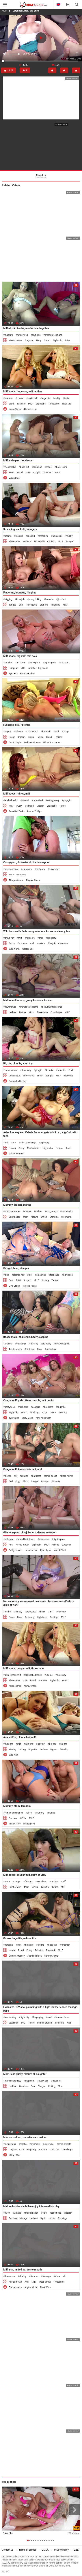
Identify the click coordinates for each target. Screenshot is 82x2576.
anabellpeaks (11, 800)
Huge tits (66, 403)
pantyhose (10, 1407)
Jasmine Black (34, 1956)
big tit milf (33, 398)
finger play (38, 2017)
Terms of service (27, 2549)
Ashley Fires (15, 1823)
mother (54, 1881)
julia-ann (29, 1744)
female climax (62, 2017)
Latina (53, 1412)
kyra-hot (8, 662)
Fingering (55, 605)
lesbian (68, 2213)
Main (4, 10)
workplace (31, 1611)
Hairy (38, 340)
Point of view (15, 1887)
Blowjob (51, 943)
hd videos (68, 1275)
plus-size (36, 335)
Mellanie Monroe (32, 742)
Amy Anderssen (43, 1418)
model (49, 467)
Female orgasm (44, 2023)
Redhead (29, 806)
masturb (9, 335)
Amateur (41, 943)
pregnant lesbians (53, 335)
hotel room (61, 467)
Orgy (18, 1481)
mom (7, 1881)
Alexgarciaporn (16, 880)
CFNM (23, 1818)
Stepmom (66, 1217)
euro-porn (64, 662)
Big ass (53, 1749)
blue (7, 1275)
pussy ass (43, 2080)
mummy (9, 398)
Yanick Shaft (60, 1550)
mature (27, 1211)
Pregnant (29, 340)
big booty (51, 938)
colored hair (18, 1275)
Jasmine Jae (31, 1550)
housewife (58, 536)
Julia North (14, 949)
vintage (17, 2213)
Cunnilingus (56, 1012)
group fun (9, 938)
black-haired (67, 1476)
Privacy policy (61, 2549)
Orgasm (21, 737)
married (19, 536)
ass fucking (10, 2017)
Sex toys (54, 1617)
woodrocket (10, 467)
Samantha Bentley (18, 1081)
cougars (36, 1407)
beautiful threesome (52, 1007)
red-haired (38, 800)
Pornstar (43, 1680)
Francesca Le (15, 2287)
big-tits (63, 1744)
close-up (61, 1611)
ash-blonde (32, 731)
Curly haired (14, 1217)
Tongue (12, 605)
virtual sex (42, 1881)
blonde (8, 1476)
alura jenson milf (13, 1675)
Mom (31, 1012)
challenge (21, 1343)
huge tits (46, 398)
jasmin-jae (44, 1539)
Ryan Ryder (45, 1550)
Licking (40, 737)
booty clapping (62, 1343)
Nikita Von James (51, 742)
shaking (8, 1343)
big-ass (52, 1744)
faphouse (54, 1275)
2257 (76, 2549)
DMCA (45, 2549)
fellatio (23, 2144)
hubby (69, 536)
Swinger (69, 541)
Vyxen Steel (14, 478)
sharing (23, 2276)
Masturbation (15, 340)
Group (47, 340)
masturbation (31, 2213)
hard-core (23, 1407)
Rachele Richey (27, 673)
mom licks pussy (13, 2080)
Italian (52, 2218)
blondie (49, 1070)
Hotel (11, 472)
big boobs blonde (33, 1675)
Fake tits (21, 403)
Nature (12, 1950)
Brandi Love (29, 1823)
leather (8, 1611)
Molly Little (14, 2155)
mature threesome (29, 1007)
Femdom (13, 1818)
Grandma (54, 1217)
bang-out (24, 467)
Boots (11, 1617)
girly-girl (67, 800)
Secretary (29, 1617)
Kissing (45, 1280)
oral (57, 731)
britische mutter (12, 1211)
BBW (67, 340)
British (40, 1075)
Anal (31, 943)
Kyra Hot (13, 673)
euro (44, 2213)
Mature (22, 1012)
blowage (46, 2276)
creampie (35, 2144)
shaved (24, 1476)
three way (61, 1675)
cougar (20, 398)
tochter (38, 1211)
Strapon (27, 1280)
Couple (36, 472)
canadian (37, 467)
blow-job (20, 599)
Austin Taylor (15, 742)
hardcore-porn (11, 869)
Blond (11, 403)
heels (42, 1611)
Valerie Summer (16, 1153)
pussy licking (35, 599)
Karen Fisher (15, 409)
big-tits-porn (50, 662)
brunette (49, 599)
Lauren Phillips (34, 811)
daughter (57, 2080)
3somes (34, 2276)
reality (57, 398)
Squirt (43, 2218)
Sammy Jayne (51, 1956)
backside (46, 731)
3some (8, 536)
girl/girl (38, 1070)
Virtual (35, 1887)
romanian (65, 1945)
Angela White (31, 2287)
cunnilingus (10, 2144)
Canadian (47, 472)
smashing (43, 536)
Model (20, 472)
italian (67, 398)
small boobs (51, 1476)
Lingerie (12, 2149)
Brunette (44, 605)
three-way (26, 1070)
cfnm (29, 1812)
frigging (8, 599)
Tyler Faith (14, 1418)
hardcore (30, 938)
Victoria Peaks (30, 1286)
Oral (11, 1481)
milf (20, 938)
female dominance (14, 1812)
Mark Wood (45, 2287)
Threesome (53, 403)
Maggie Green (33, 880)
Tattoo (58, 472)
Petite (31, 2023)
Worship (64, 1749)
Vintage (23, 2218)
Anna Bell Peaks (17, 811)
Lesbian (58, 737)
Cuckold (51, 541)
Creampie (63, 943)
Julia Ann (13, 1755)
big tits (8, 731)
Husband (27, 541)
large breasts (64, 2144)
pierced (25, 800)
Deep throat (45, 2282)
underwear (49, 2144)
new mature (10, 1007)
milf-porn (21, 662)
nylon (7, 2213)
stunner (51, 1812)
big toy (19, 1611)
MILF (30, 403)
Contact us (7, 2549)
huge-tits (9, 1744)
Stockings (35, 1412)
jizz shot (62, 599)
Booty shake (51, 1349)
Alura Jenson (30, 409)
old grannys (52, 1211)
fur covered (22, 335)
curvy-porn (34, 662)
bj (16, 1476)
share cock (60, 2276)
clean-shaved (11, 1070)
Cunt (21, 605)
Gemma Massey (17, 1956)
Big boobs (57, 340)
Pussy (12, 737)
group (66, 731)
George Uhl (27, 949)
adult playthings (28, 1142)
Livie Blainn (14, 1286)
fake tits (19, 731)
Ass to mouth (15, 1349)
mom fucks (67, 1211)
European (13, 668)
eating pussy (53, 800)
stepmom (29, 2080)
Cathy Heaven (15, 1550)
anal (41, 938)
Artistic (31, 668)
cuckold (31, 536)
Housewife (39, 541)
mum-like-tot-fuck (26, 1539)
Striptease (29, 1349)
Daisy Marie (27, 1418)
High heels (42, 1617)
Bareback (50, 1950)
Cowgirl (34, 1481)
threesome (10, 2276)
